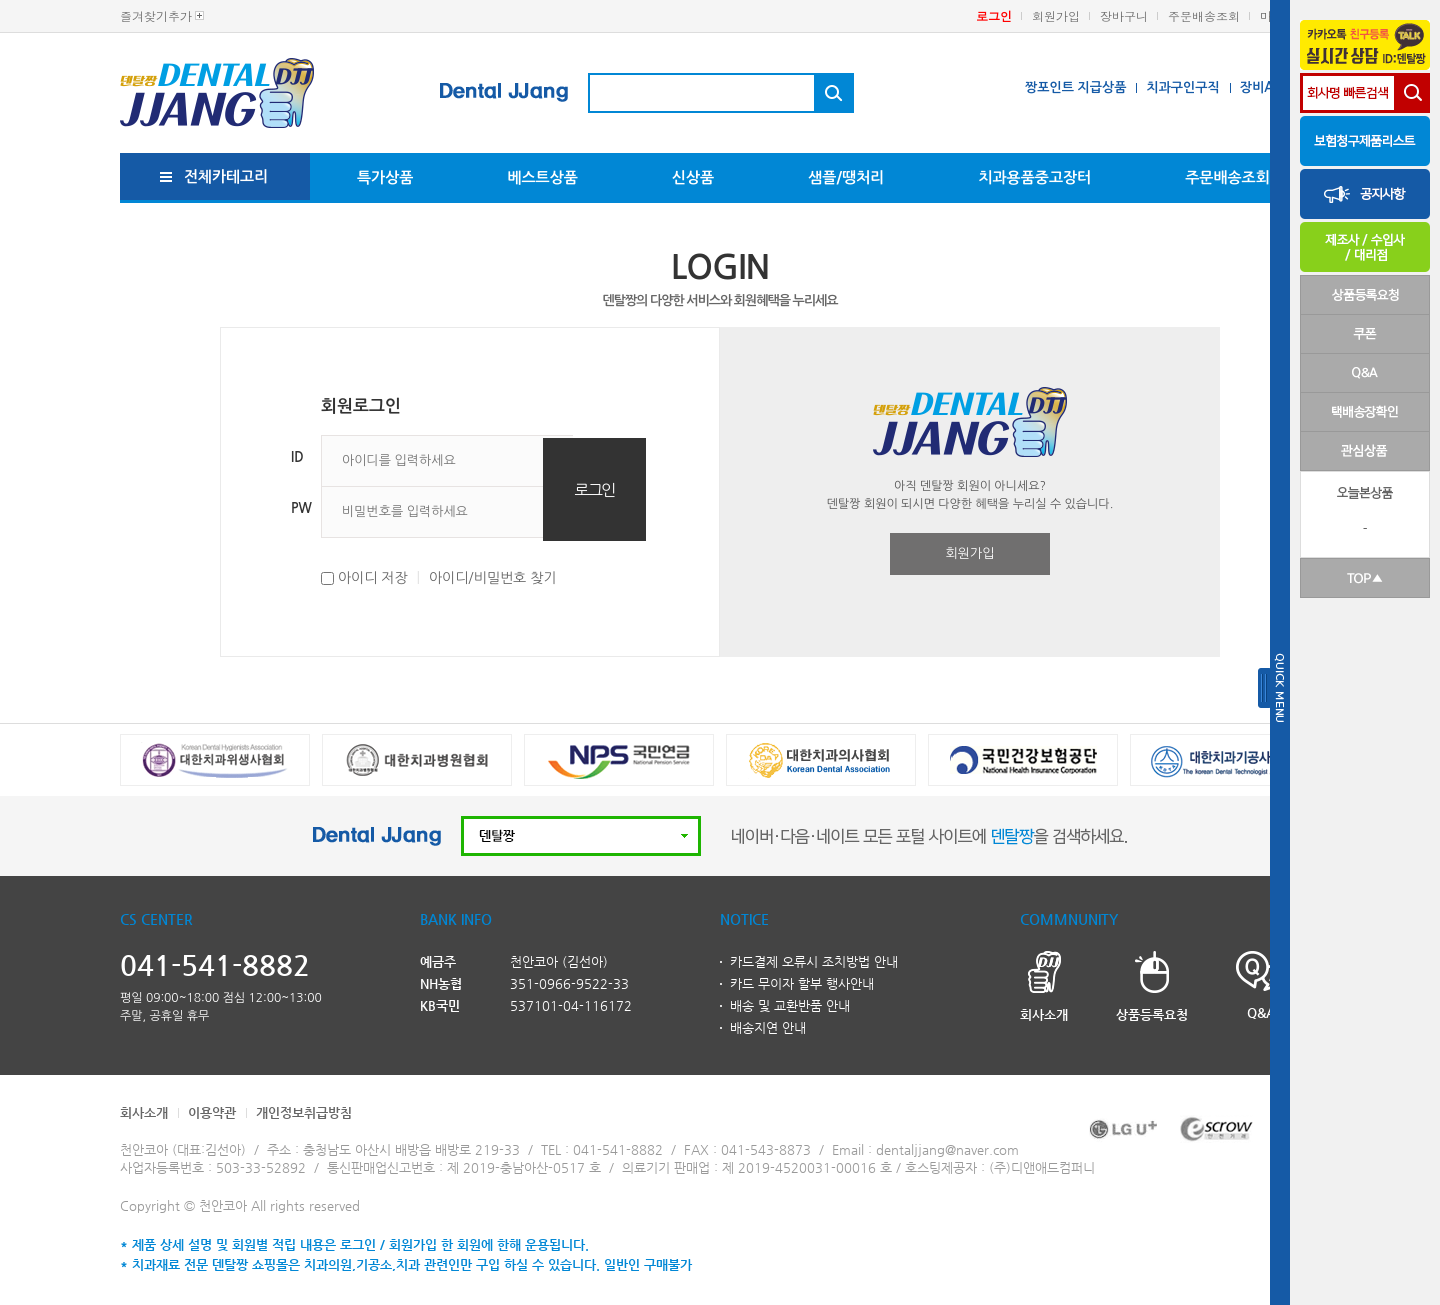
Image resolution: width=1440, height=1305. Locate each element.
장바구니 (1124, 15)
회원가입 (1056, 15)
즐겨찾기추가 (156, 15)
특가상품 (385, 177)
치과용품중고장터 (1034, 177)
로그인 (994, 15)
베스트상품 (542, 177)
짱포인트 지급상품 (1075, 87)
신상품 (693, 177)
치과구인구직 (1182, 87)
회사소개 (144, 1112)
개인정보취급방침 (304, 1112)
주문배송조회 (1204, 15)
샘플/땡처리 (846, 177)
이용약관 (212, 1112)
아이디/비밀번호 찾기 (493, 578)
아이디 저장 (373, 578)
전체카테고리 (226, 176)
